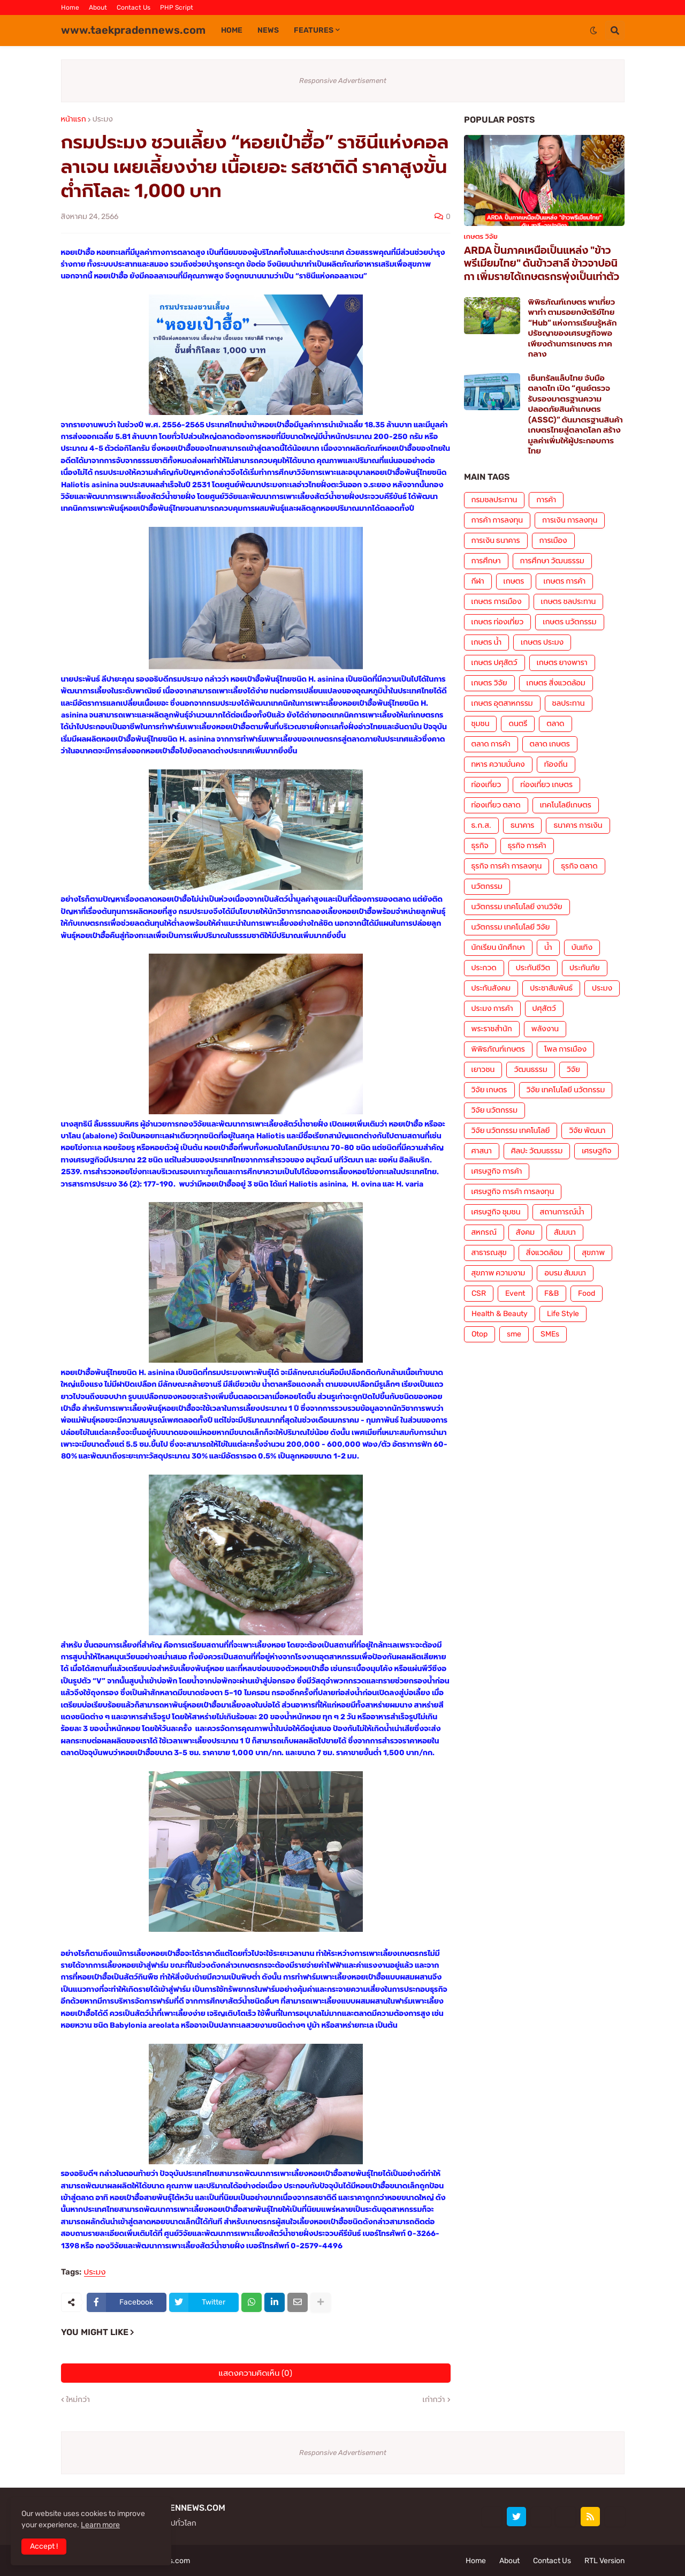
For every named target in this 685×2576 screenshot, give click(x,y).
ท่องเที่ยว (486, 784)
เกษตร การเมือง (496, 601)
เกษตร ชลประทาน (568, 601)
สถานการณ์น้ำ (562, 1212)
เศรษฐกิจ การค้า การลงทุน (512, 1191)
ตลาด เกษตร (550, 744)
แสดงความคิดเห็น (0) (256, 2373)
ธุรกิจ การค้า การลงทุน (506, 866)
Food (586, 1293)
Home (70, 7)
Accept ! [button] (44, 2546)
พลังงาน (545, 1028)
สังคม (525, 1232)
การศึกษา (486, 560)
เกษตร (514, 581)
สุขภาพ (593, 1252)
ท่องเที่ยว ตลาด (496, 805)
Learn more (100, 2524)
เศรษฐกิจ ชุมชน (496, 1212)
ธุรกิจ (480, 845)
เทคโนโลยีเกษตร (565, 805)
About (98, 7)
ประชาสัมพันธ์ (551, 988)
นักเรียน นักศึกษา (498, 947)
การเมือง (553, 540)
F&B (551, 1293)
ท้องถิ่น (556, 764)
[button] (593, 30)
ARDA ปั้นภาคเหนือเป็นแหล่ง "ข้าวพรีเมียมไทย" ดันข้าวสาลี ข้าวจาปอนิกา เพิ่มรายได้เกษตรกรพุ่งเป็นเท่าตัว (542, 263)
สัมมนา (565, 1232)
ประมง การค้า (492, 1008)
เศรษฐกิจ (596, 1150)
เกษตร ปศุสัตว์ (494, 662)
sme (514, 1334)
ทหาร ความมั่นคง (498, 764)
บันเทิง (582, 947)
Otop (479, 1334)
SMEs (550, 1334)
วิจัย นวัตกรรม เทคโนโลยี (510, 1130)
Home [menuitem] (231, 30)
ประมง (103, 119)
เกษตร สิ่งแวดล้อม (556, 683)
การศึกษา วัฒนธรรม (552, 560)
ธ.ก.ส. (481, 825)
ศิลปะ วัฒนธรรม (536, 1150)
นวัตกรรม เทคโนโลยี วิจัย (510, 927)
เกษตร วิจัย (489, 683)
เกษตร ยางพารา (562, 662)
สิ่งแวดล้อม (544, 1252)
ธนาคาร (522, 825)
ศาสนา (481, 1150)
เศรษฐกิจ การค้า (496, 1171)
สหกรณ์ (484, 1232)
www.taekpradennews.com (133, 30)
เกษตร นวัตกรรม (569, 621)
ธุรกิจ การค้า (527, 845)
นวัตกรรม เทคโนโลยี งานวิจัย (516, 906)
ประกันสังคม (491, 988)
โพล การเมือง (565, 1049)
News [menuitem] (268, 30)
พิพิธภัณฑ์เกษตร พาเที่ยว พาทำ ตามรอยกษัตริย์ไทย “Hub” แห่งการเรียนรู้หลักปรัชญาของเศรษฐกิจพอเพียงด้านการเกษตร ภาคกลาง (572, 328)
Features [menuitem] (313, 30)
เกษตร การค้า (564, 581)
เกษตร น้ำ (486, 642)
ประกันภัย (584, 967)
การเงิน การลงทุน (569, 520)
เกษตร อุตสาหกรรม (502, 703)
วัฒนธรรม (530, 1069)
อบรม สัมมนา (564, 1273)
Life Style (563, 1313)
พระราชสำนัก (491, 1028)
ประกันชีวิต (533, 967)
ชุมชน (480, 723)
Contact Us (133, 7)
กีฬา (477, 581)
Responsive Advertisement (342, 81)
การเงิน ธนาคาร (495, 540)
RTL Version (604, 2560)
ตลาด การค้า (491, 744)
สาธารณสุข (489, 1252)
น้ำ (548, 947)
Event (515, 1293)
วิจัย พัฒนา (587, 1130)
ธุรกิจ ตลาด (579, 866)
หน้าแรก (73, 119)
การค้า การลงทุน (497, 520)
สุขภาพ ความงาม (498, 1273)
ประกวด (484, 967)
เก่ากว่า (434, 2400)
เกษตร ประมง (542, 642)
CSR (478, 1293)
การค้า (546, 499)
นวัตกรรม (487, 886)
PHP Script (176, 7)
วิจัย (573, 1069)
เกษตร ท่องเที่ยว (497, 621)
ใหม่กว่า (78, 2400)
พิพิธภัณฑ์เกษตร (498, 1049)
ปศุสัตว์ (544, 1008)
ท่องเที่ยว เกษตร (546, 784)
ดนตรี (517, 723)
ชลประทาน (568, 703)
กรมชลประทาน (494, 499)
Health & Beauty (499, 1313)
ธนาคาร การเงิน (577, 825)
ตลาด (555, 723)
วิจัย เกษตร (489, 1089)
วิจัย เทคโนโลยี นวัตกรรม (566, 1089)
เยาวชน (483, 1069)
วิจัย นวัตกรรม (494, 1110)
